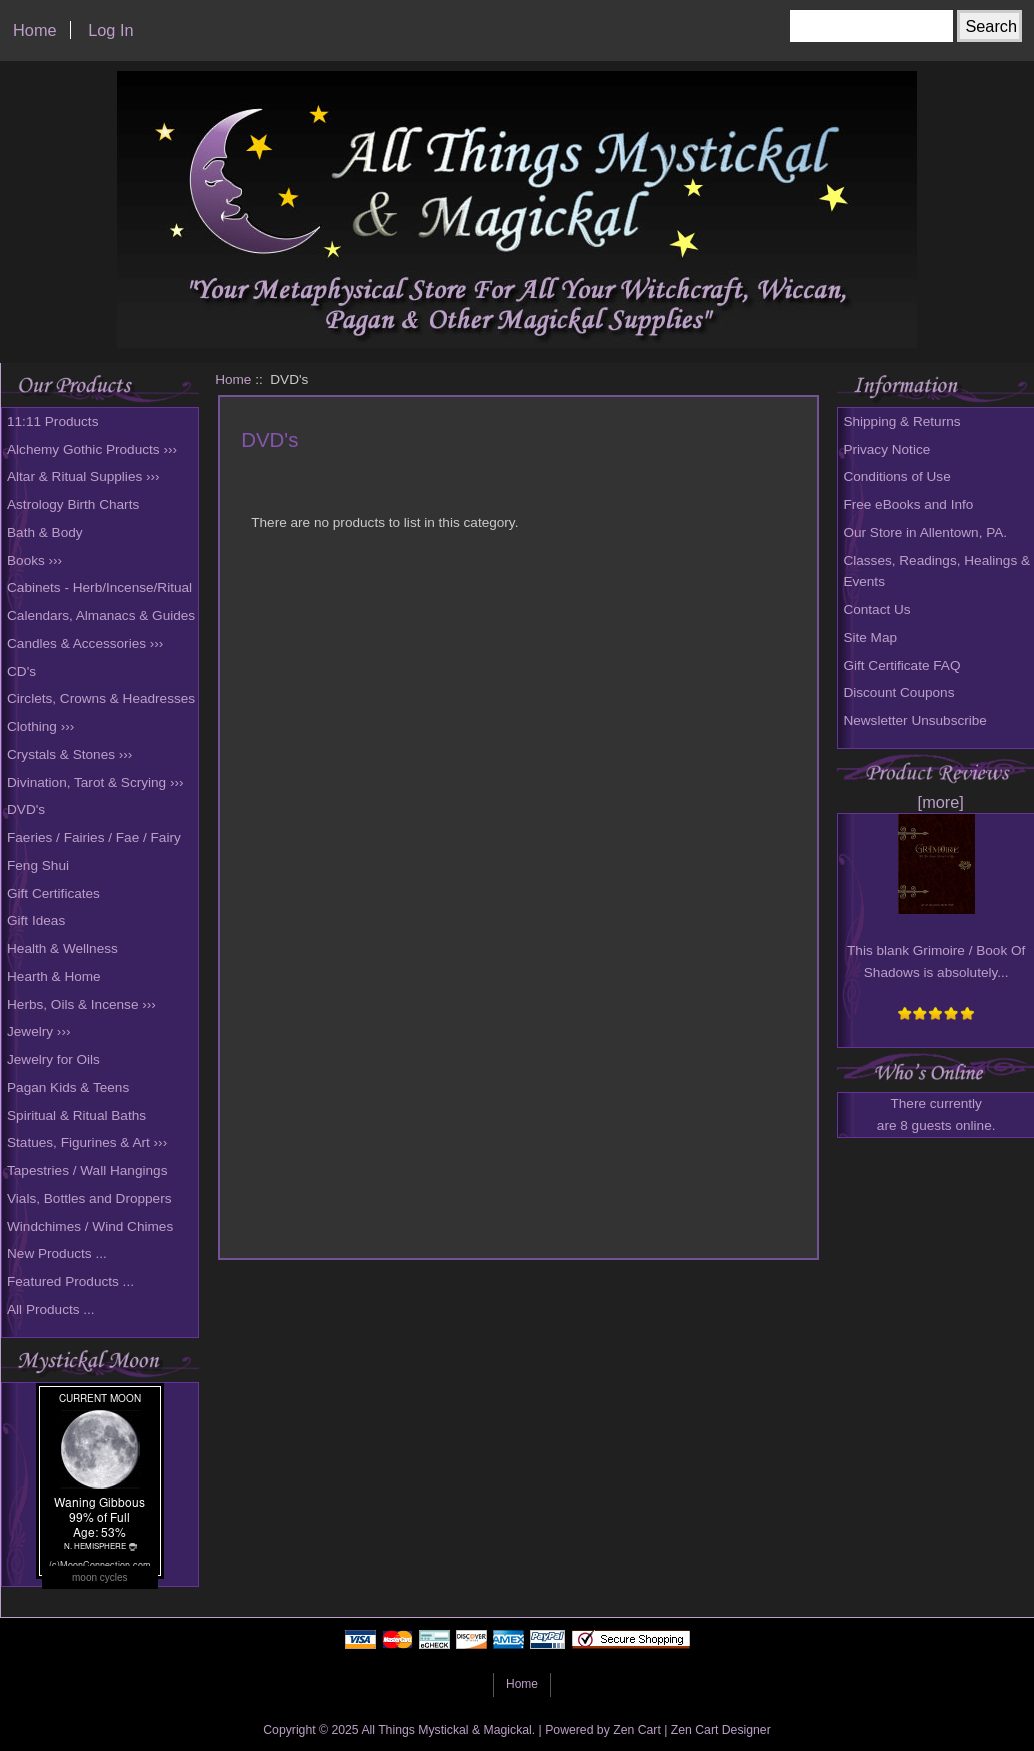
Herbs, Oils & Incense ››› (81, 1004)
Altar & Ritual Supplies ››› (83, 476)
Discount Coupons (898, 692)
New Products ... (57, 1253)
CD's (21, 671)
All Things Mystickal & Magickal (446, 1730)
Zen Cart (637, 1730)
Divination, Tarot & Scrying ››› (95, 782)
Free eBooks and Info (908, 504)
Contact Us (876, 609)
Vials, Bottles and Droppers (89, 1198)
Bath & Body (45, 532)
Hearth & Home (54, 976)
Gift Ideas (36, 920)
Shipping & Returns (901, 421)
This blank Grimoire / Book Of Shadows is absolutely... (936, 951)
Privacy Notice (886, 449)
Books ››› (34, 560)
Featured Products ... (70, 1281)
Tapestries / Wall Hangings (87, 1170)
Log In (110, 30)
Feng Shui (38, 865)
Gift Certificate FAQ (901, 665)
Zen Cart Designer (721, 1730)
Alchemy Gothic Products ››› (92, 449)
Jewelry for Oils (53, 1059)
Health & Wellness (62, 948)
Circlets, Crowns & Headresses (101, 698)
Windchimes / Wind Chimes (90, 1226)
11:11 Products (52, 421)
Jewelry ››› (38, 1031)
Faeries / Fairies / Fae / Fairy (94, 837)
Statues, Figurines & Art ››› (87, 1142)
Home (35, 30)
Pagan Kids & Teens (68, 1087)
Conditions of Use (896, 476)
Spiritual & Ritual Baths (76, 1115)
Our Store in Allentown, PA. (925, 532)
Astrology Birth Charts (73, 504)
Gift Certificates (53, 893)
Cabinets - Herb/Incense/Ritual (99, 587)
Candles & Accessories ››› (85, 643)
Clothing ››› (40, 726)
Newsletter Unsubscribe (915, 720)
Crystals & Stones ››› (69, 754)
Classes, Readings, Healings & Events (936, 571)
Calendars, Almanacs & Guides (101, 615)
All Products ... (51, 1309)
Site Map (870, 637)
